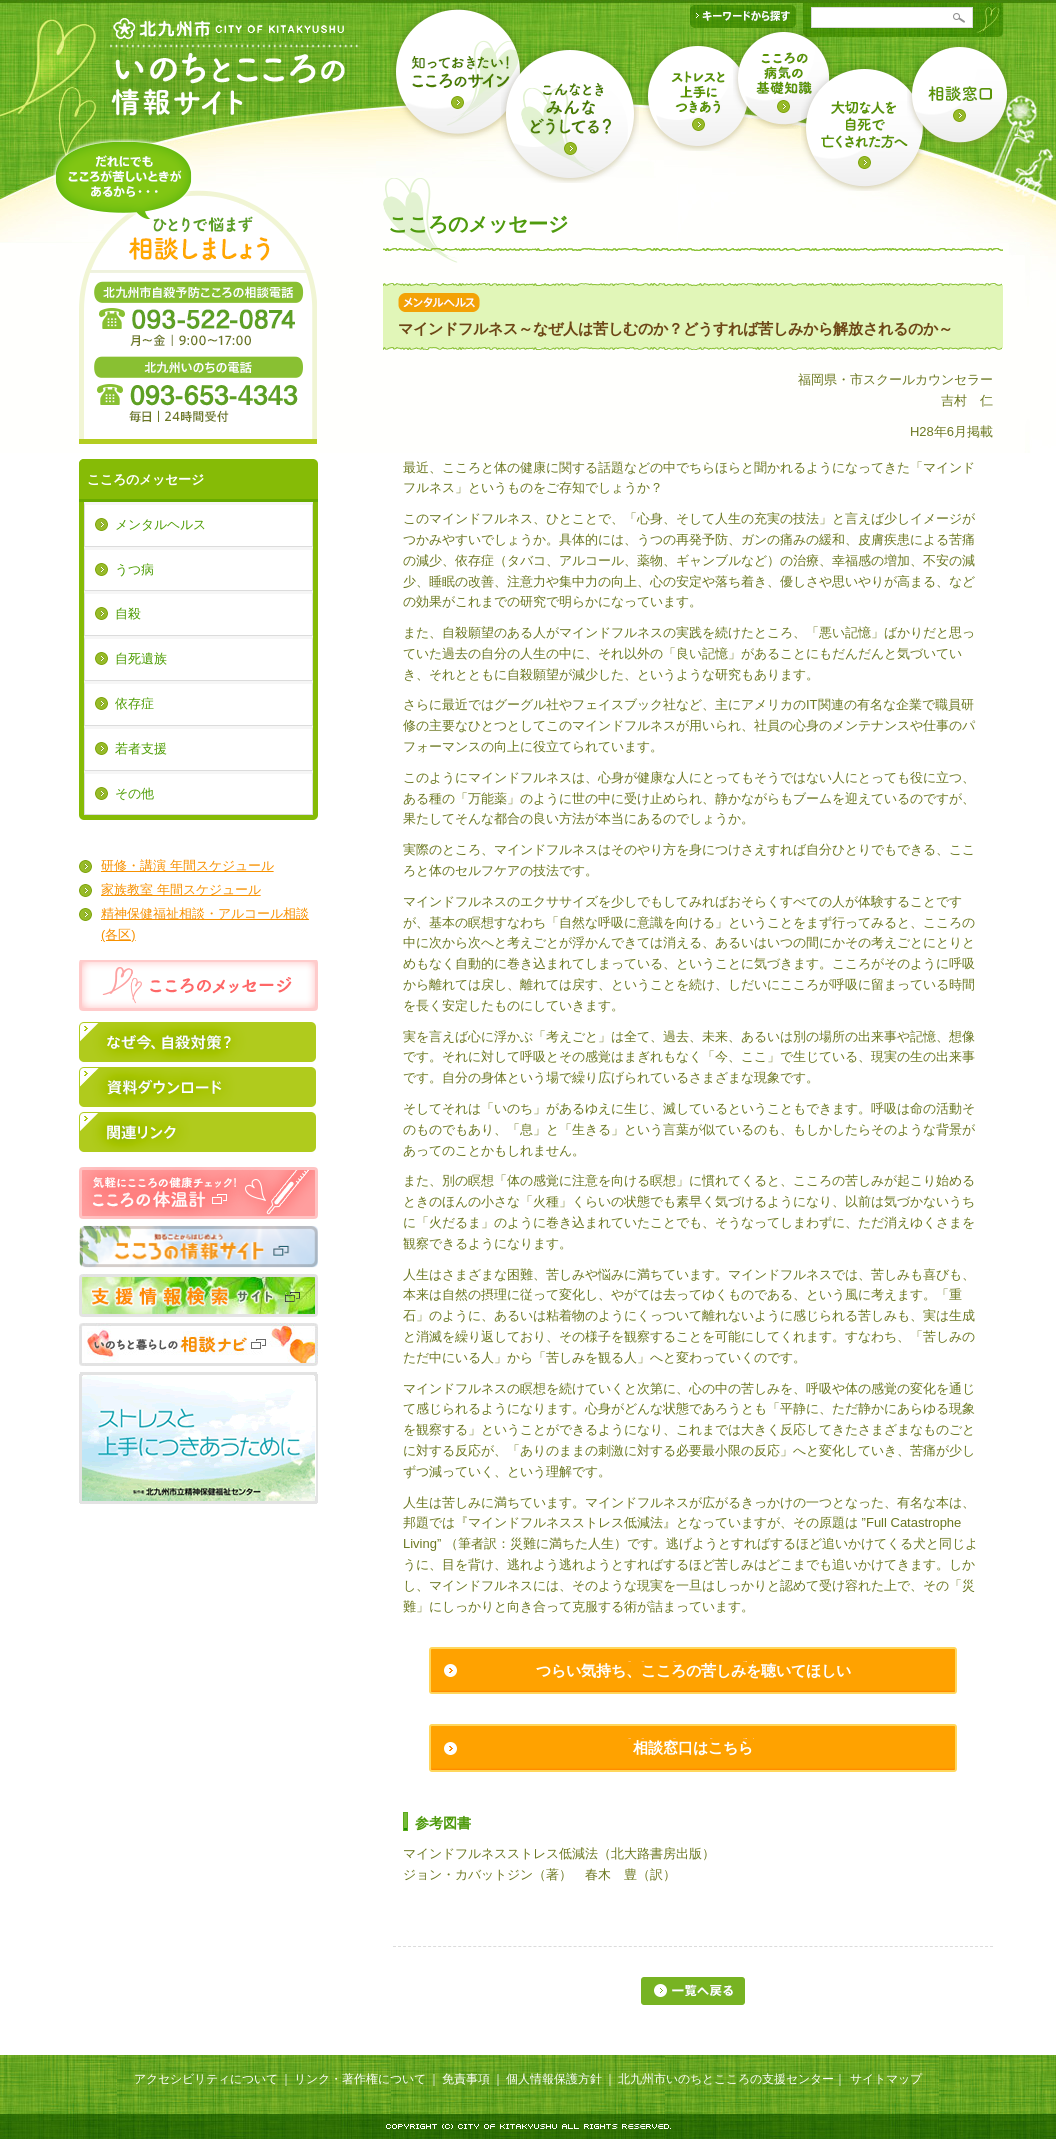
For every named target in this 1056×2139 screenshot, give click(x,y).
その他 (134, 793)
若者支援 (141, 748)
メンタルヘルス (160, 524)
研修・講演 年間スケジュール (187, 865)
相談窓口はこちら (693, 1747)
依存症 (134, 703)
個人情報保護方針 (554, 2079)
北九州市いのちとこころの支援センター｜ (732, 2079)
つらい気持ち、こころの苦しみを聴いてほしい (693, 1670)
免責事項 (466, 2079)
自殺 (128, 613)
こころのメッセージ (145, 479)
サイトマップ (886, 2079)
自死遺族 (141, 658)
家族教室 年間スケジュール (181, 889)
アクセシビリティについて (206, 2079)
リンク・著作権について (360, 2079)
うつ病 (134, 569)
